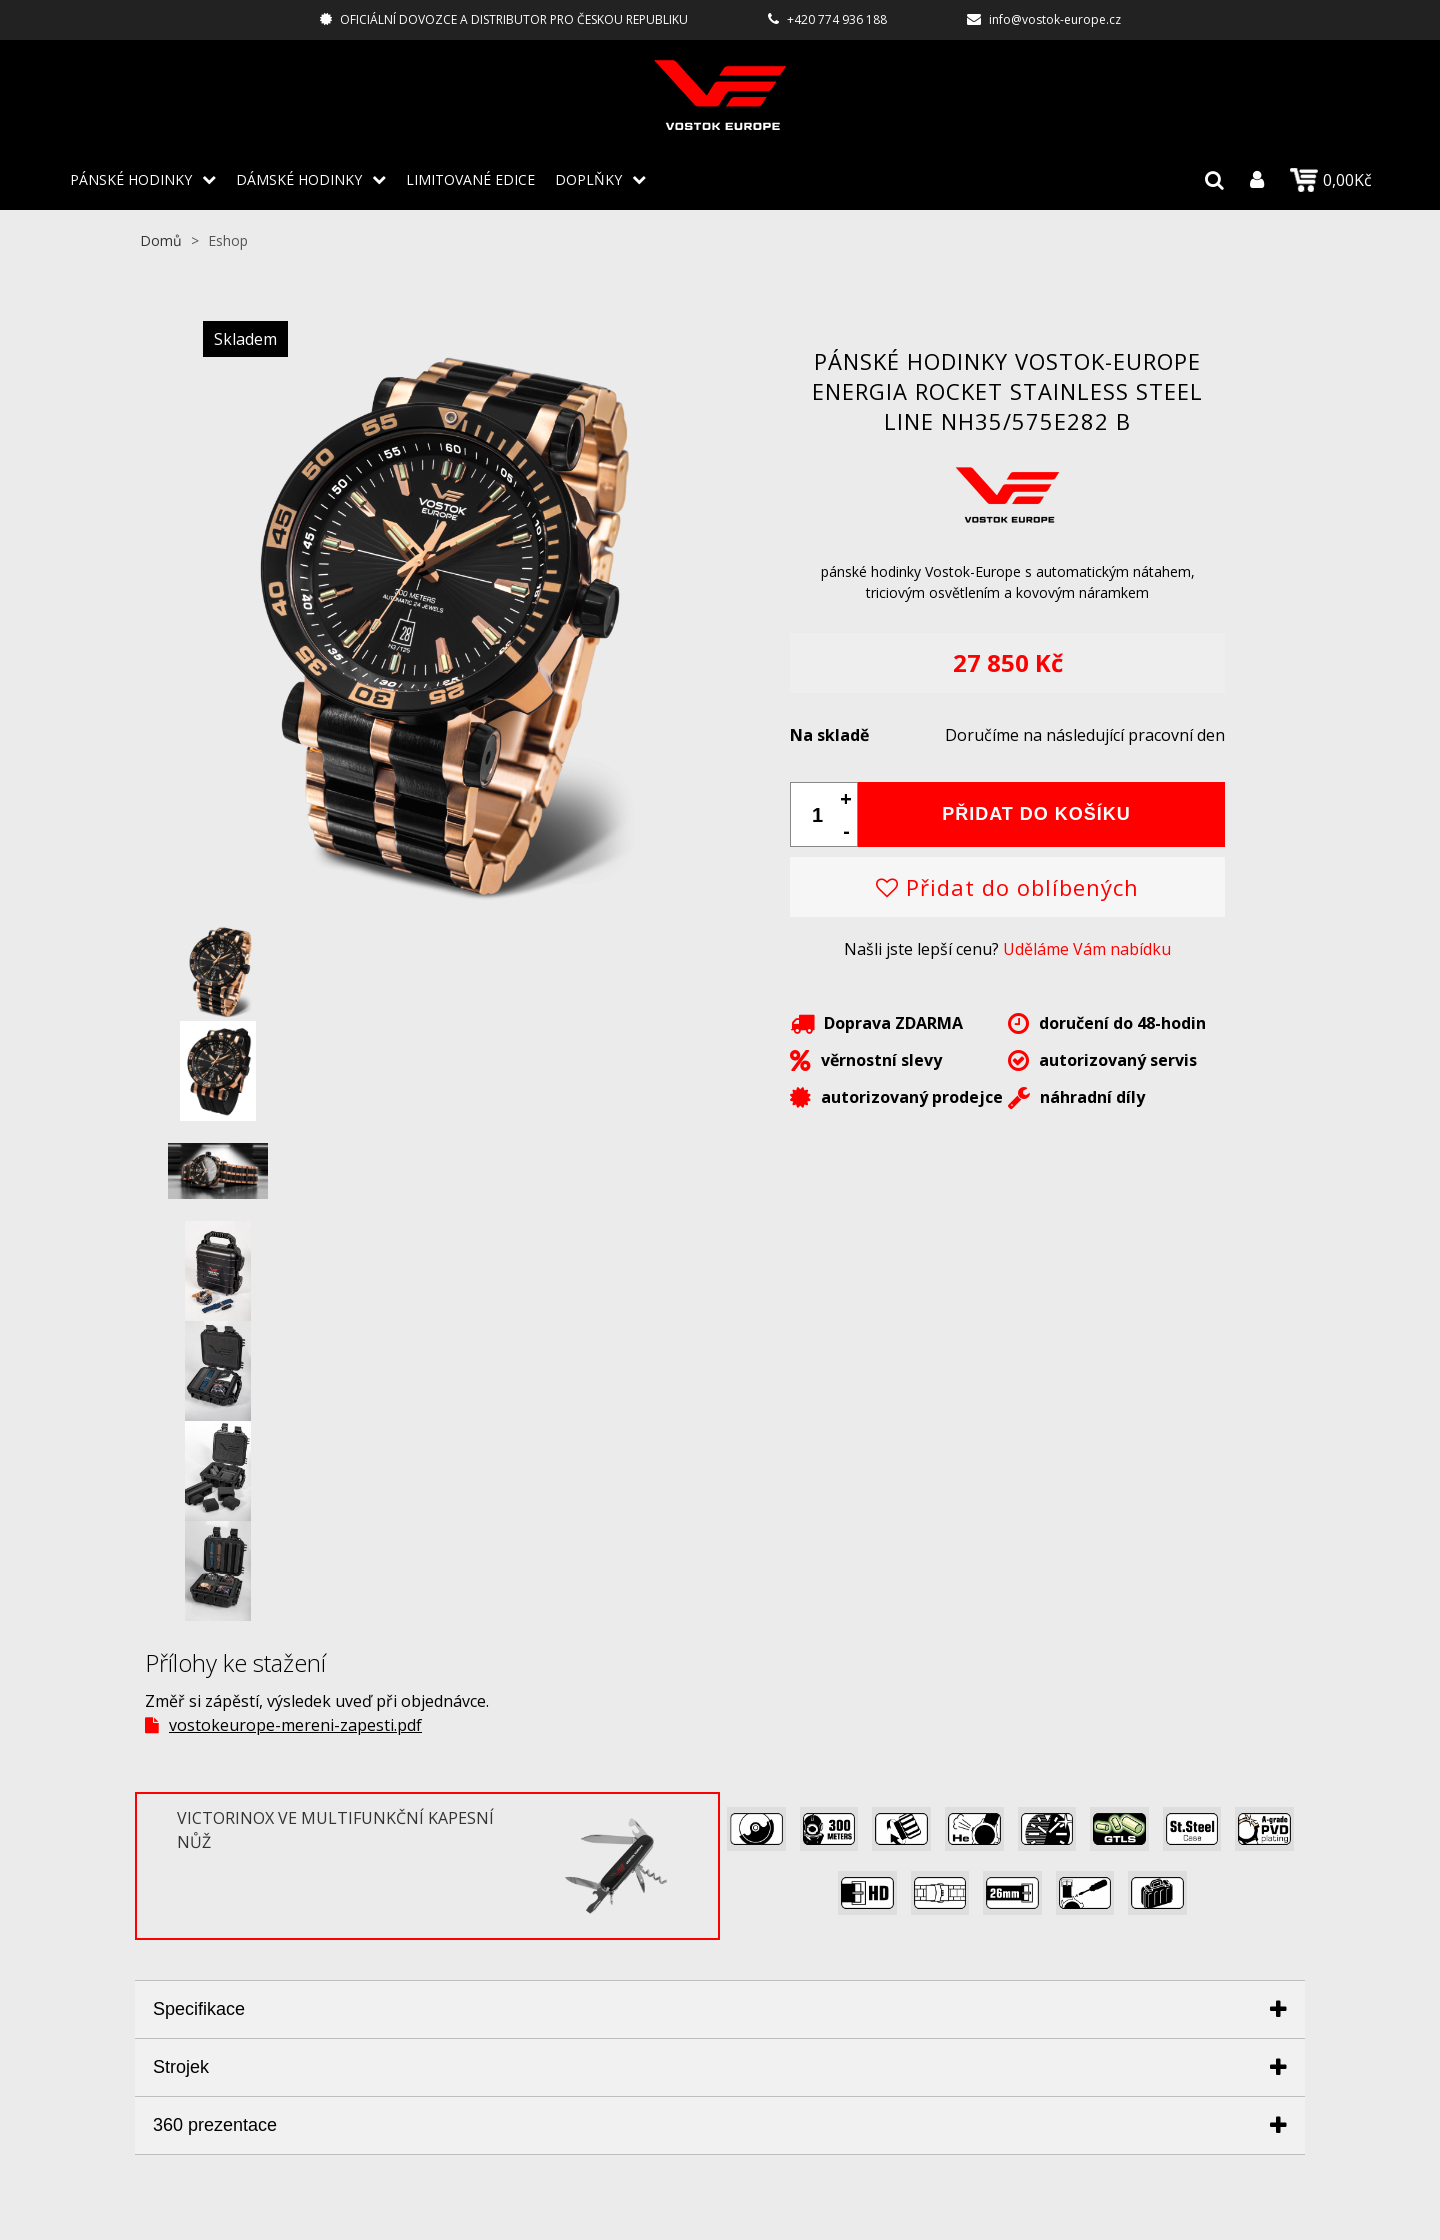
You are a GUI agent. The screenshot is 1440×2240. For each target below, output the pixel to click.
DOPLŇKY (588, 179)
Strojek (181, 2067)
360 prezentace (215, 2125)
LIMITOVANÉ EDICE (470, 179)
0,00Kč (1331, 180)
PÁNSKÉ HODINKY (131, 179)
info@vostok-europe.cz (1055, 19)
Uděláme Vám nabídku (1087, 949)
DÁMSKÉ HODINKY (299, 179)
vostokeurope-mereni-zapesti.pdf (295, 1725)
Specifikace (199, 2009)
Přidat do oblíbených (1007, 887)
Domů (161, 240)
